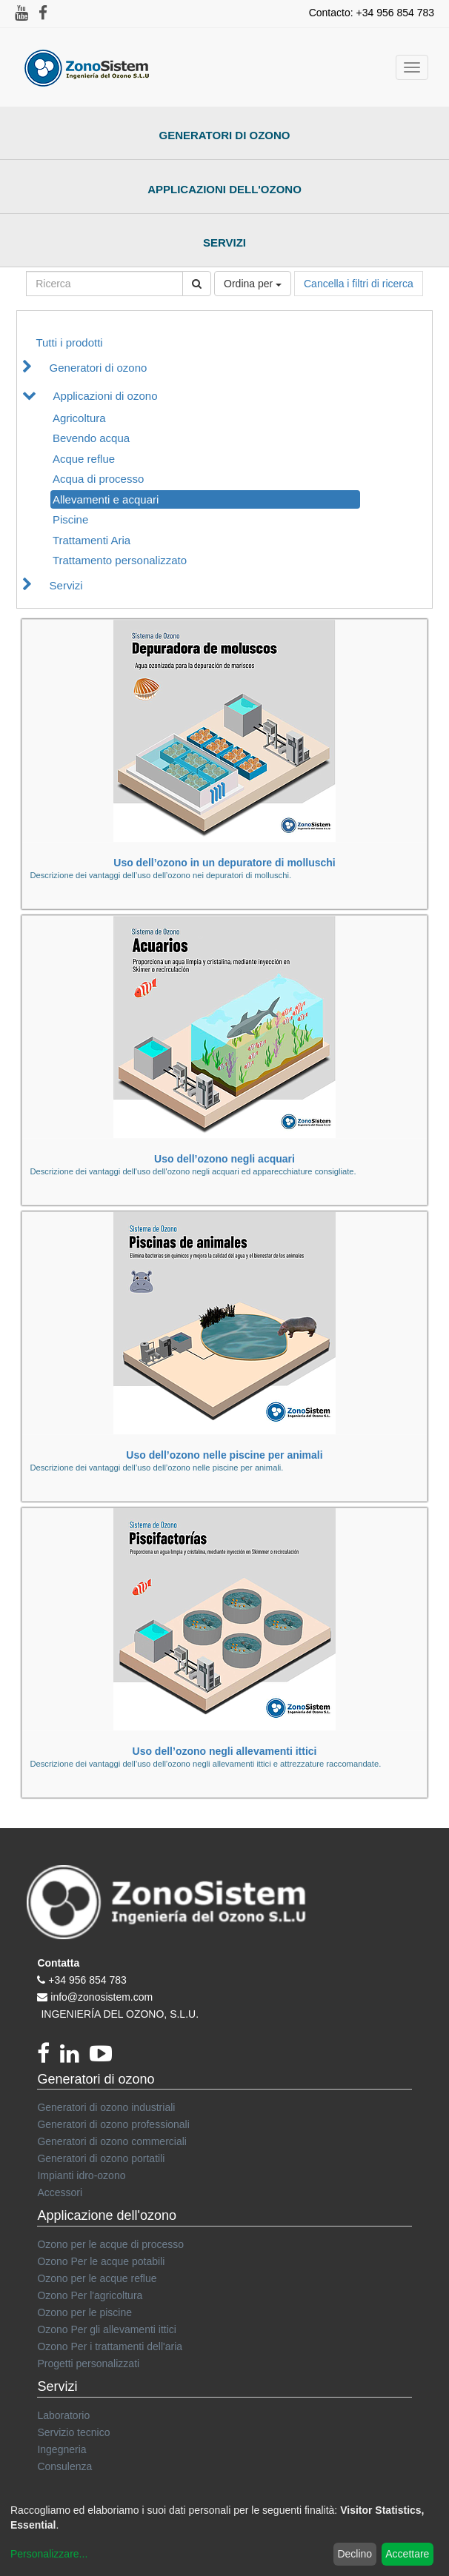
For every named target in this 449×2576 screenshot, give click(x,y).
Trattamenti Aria (91, 540)
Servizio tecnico (73, 2432)
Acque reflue (84, 458)
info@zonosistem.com (101, 1997)
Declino (354, 2554)
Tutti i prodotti (69, 342)
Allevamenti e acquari (106, 499)
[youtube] (104, 2058)
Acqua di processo (98, 478)
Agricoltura (79, 418)
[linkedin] (75, 2058)
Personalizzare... (48, 2554)
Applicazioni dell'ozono (224, 189)
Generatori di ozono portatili (100, 2158)
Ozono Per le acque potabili (100, 2261)
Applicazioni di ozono (105, 395)
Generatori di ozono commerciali (112, 2141)
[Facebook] (48, 2058)
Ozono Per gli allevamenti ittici (106, 2329)
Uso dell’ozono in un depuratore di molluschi (224, 863)
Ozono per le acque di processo (110, 2244)
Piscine (70, 519)
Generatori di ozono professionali (113, 2124)
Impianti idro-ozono (81, 2175)
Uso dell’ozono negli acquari (224, 1159)
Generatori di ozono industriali (106, 2107)
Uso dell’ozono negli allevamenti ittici (225, 1751)
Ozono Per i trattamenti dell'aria (109, 2346)
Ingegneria (61, 2449)
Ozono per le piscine (84, 2312)
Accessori (59, 2192)
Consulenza (64, 2466)
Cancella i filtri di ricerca (358, 284)
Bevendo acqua (91, 438)
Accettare (407, 2554)
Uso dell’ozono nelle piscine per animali (224, 1455)
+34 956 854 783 (87, 1980)
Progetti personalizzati (88, 2363)
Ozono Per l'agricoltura (89, 2295)
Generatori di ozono (224, 135)
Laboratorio (63, 2415)
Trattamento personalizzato (120, 560)
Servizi (224, 242)
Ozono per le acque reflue (96, 2278)
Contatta (58, 1963)
